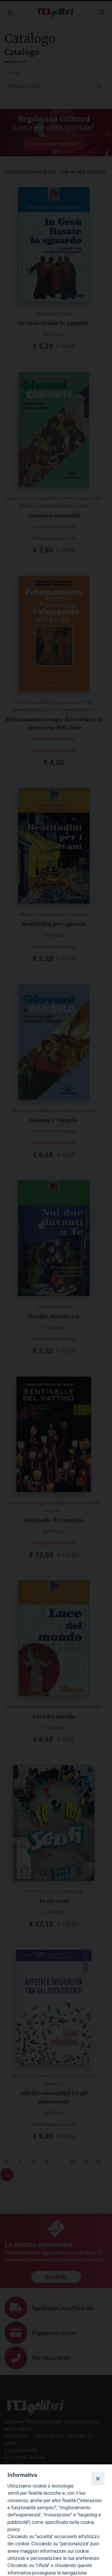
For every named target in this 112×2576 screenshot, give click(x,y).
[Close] (97, 2478)
